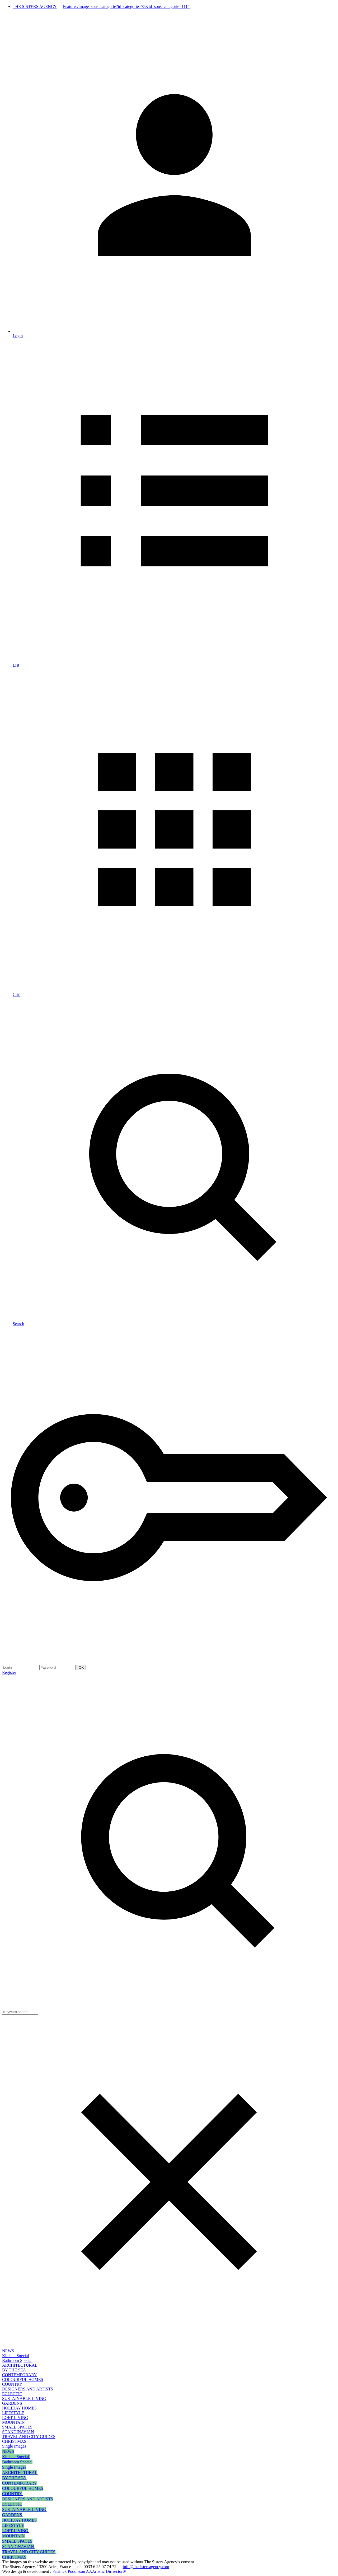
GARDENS (12, 2403)
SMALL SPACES (17, 2427)
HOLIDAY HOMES (19, 2408)
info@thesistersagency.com (146, 2566)
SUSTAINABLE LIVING (24, 2398)
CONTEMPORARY (19, 2374)
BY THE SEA (14, 2370)
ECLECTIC (12, 2394)
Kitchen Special (15, 2355)
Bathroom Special (17, 2360)
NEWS (8, 2351)
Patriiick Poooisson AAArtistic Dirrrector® (89, 2571)
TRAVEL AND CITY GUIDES (28, 2436)
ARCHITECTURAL (19, 2365)
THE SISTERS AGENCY (35, 6)
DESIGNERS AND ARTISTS (27, 2389)
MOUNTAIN (13, 2422)
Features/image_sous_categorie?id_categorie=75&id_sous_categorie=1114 (126, 6)
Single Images (14, 2446)
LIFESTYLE (13, 2413)
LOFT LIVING (15, 2417)
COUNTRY (12, 2384)
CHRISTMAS (14, 2441)
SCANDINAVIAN (18, 2432)
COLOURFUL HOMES (22, 2379)
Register (9, 1672)
